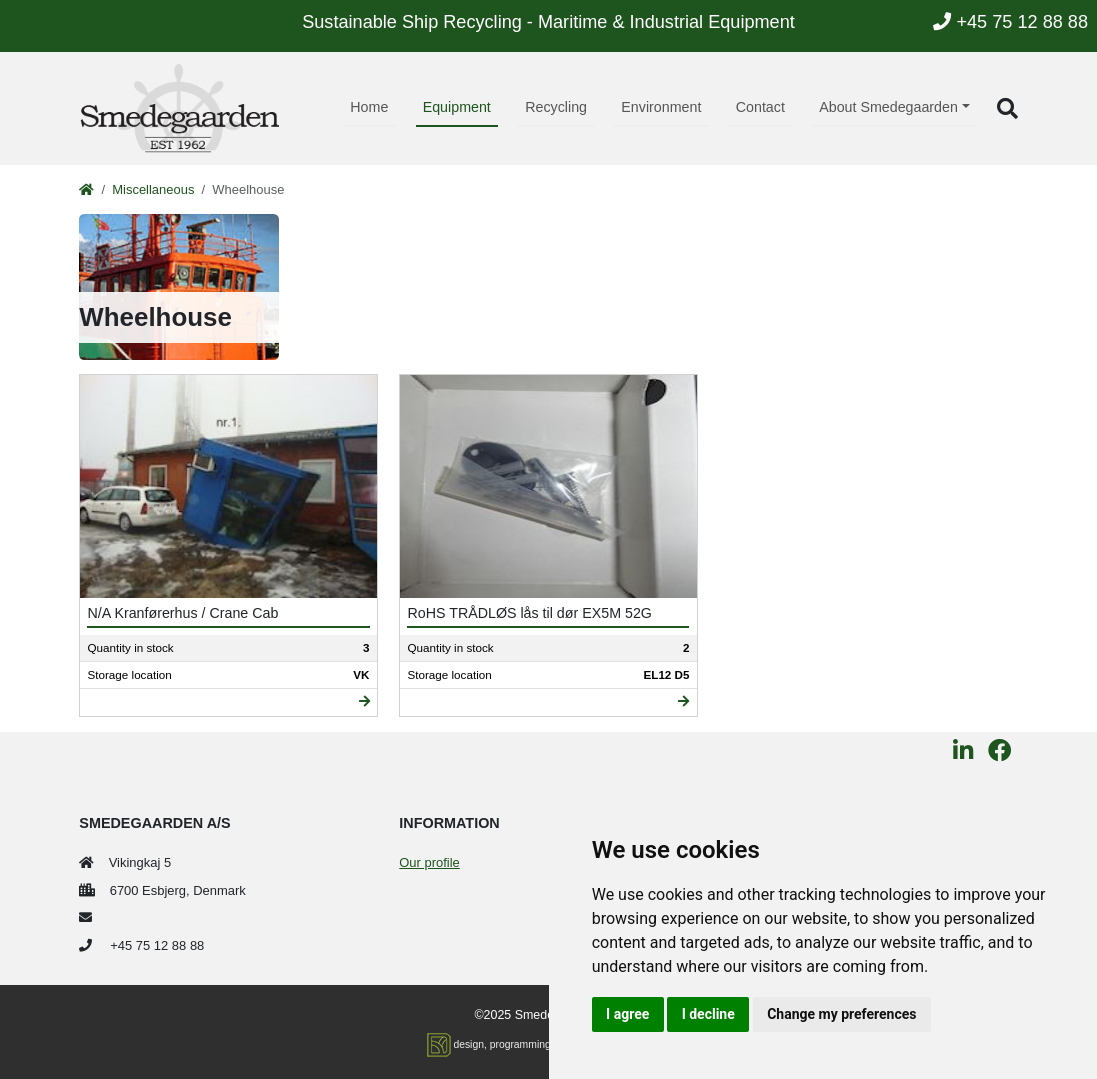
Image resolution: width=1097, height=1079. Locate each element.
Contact (760, 107)
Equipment (457, 107)
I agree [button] (627, 1014)
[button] (1007, 108)
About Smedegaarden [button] (888, 107)
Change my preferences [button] (841, 1014)
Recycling (556, 107)
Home (369, 107)
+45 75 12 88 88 (1010, 22)
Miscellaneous (153, 189)
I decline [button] (708, 1014)
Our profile (429, 862)
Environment (661, 107)
